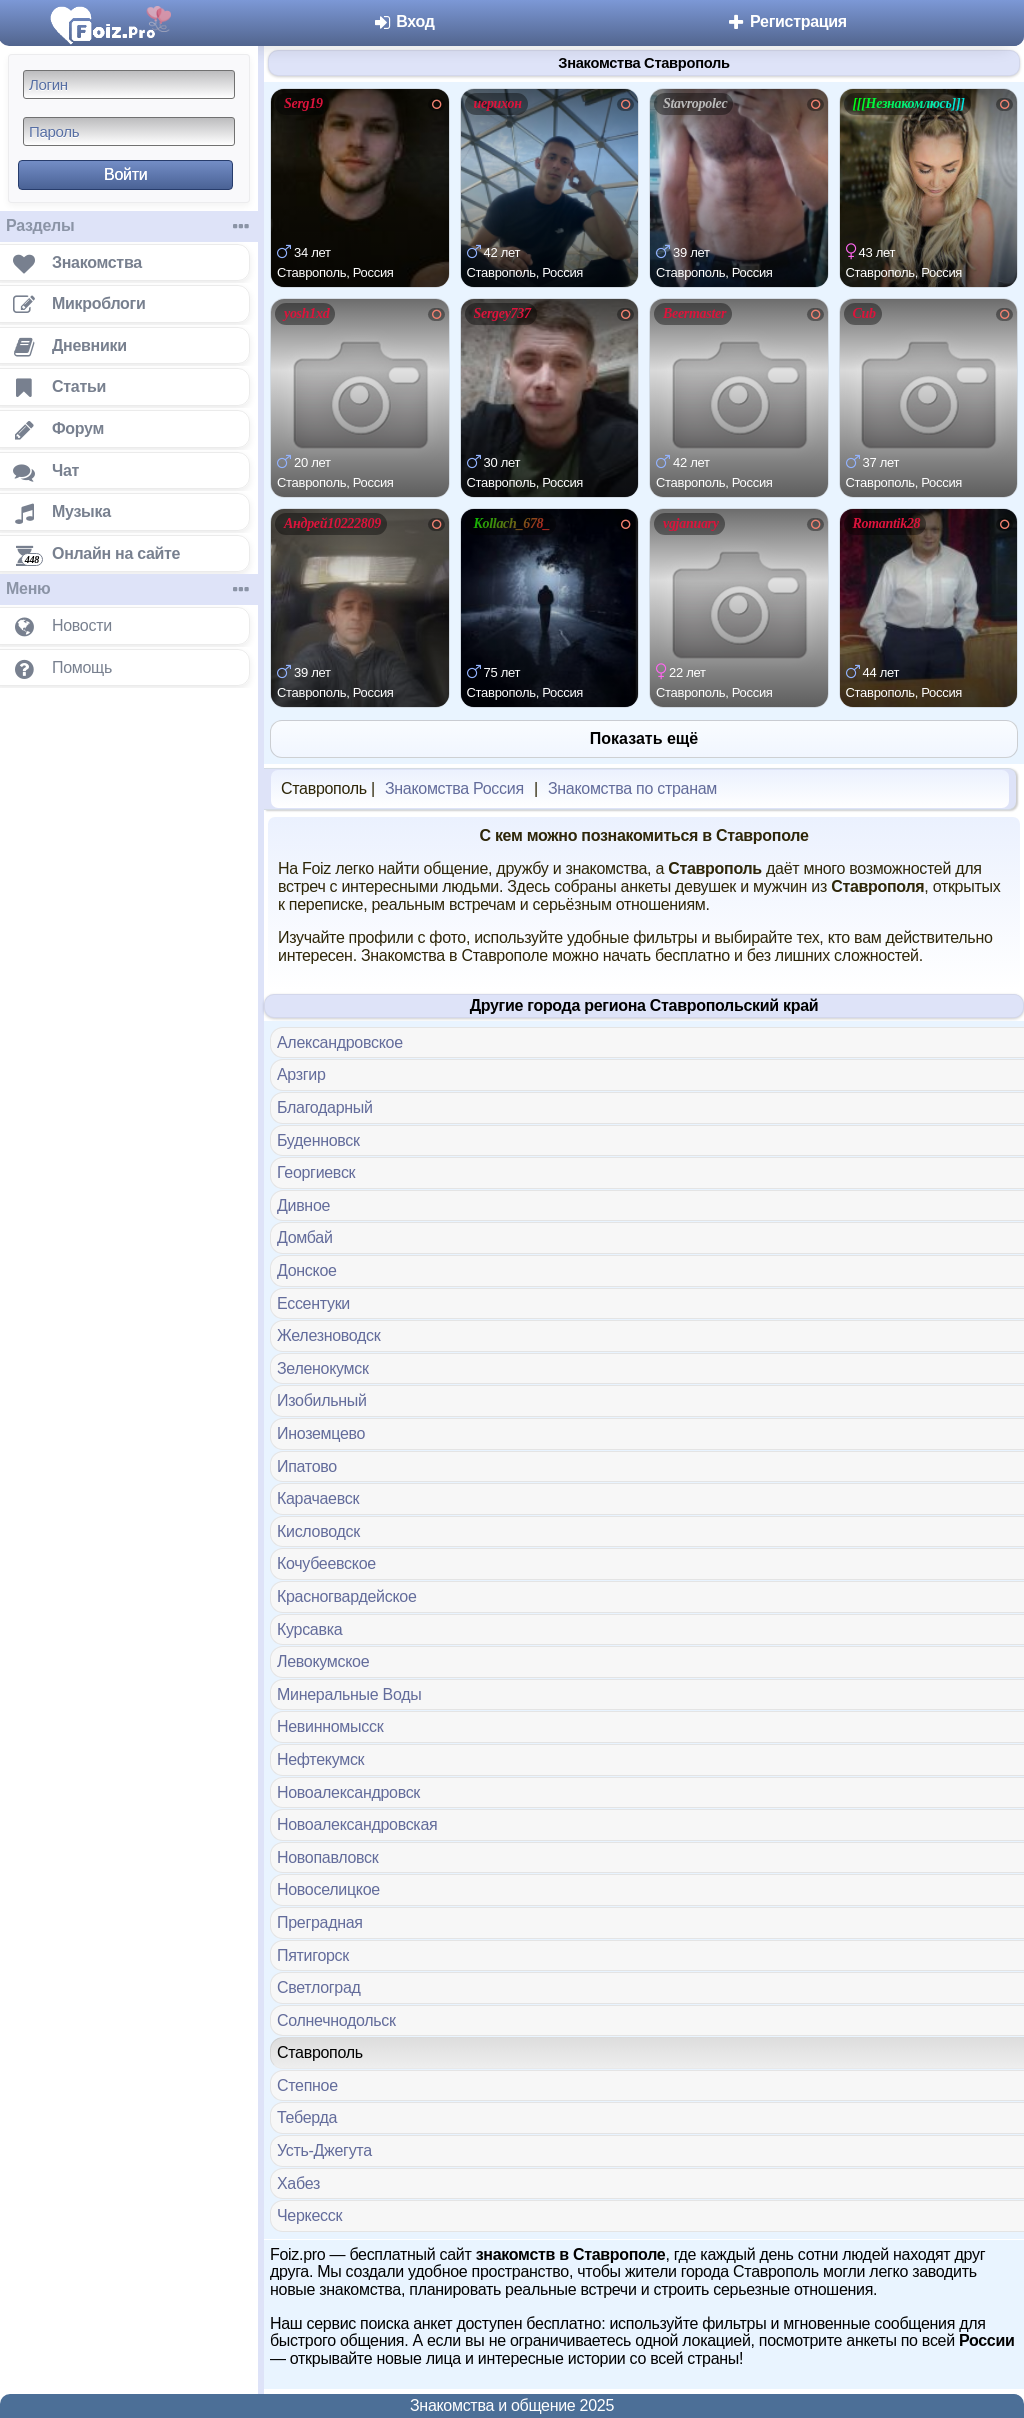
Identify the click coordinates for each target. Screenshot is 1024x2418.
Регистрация (786, 21)
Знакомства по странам (632, 788)
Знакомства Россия (454, 788)
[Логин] (129, 84)
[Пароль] (129, 131)
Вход (403, 21)
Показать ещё (644, 738)
